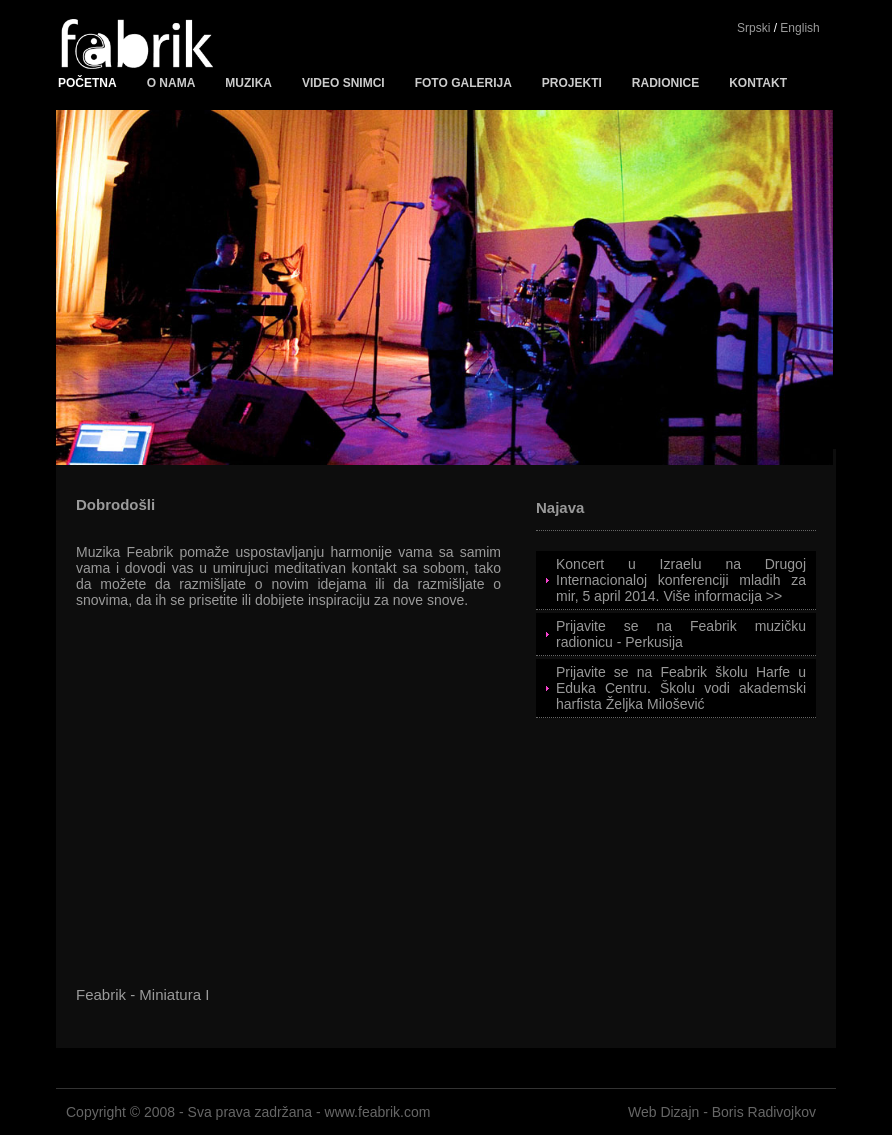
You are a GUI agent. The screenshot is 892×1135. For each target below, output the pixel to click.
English (799, 28)
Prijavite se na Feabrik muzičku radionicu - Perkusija (681, 634)
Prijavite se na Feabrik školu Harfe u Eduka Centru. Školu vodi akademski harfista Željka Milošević (681, 688)
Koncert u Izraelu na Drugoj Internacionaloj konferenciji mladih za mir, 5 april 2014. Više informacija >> (681, 580)
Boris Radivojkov (764, 1112)
